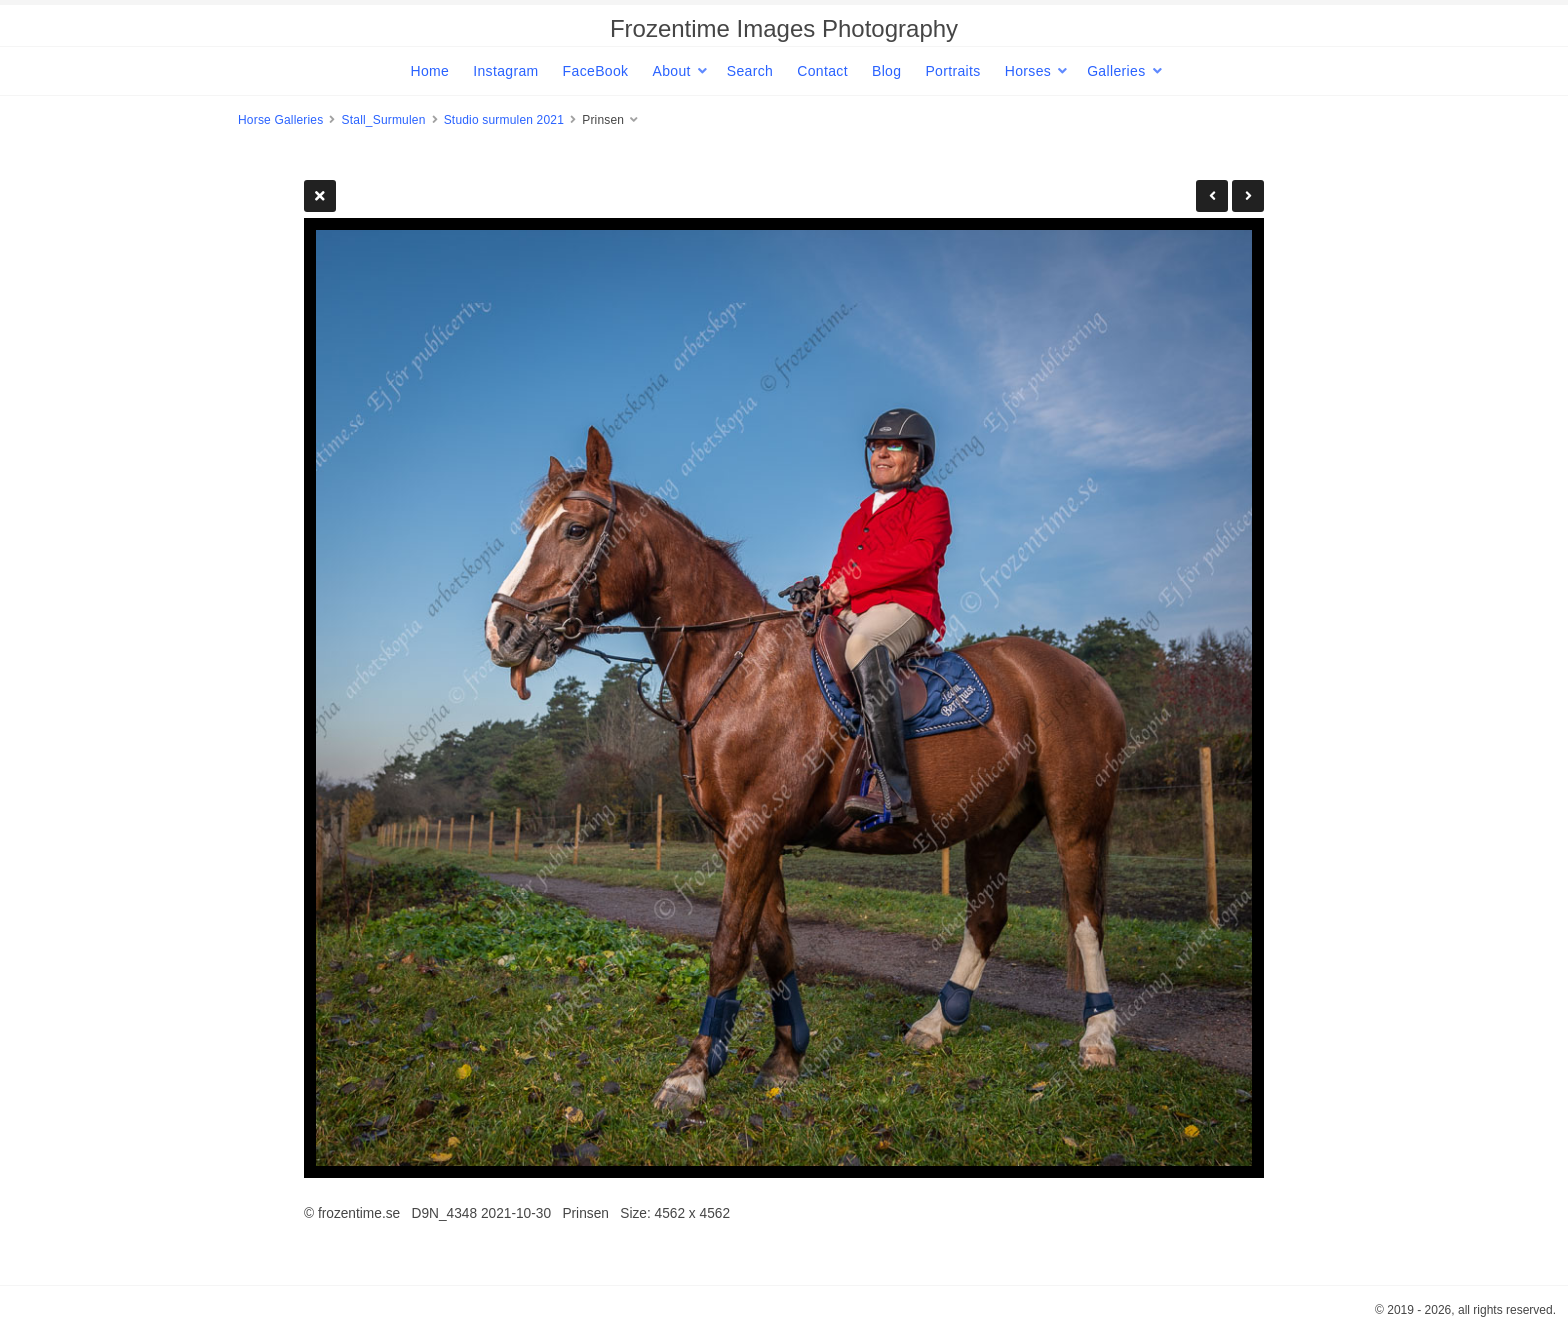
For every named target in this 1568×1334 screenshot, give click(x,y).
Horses (1028, 71)
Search (750, 71)
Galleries (1116, 71)
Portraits (952, 71)
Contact (822, 71)
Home (429, 71)
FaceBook (596, 71)
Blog (886, 71)
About (671, 71)
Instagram (505, 71)
